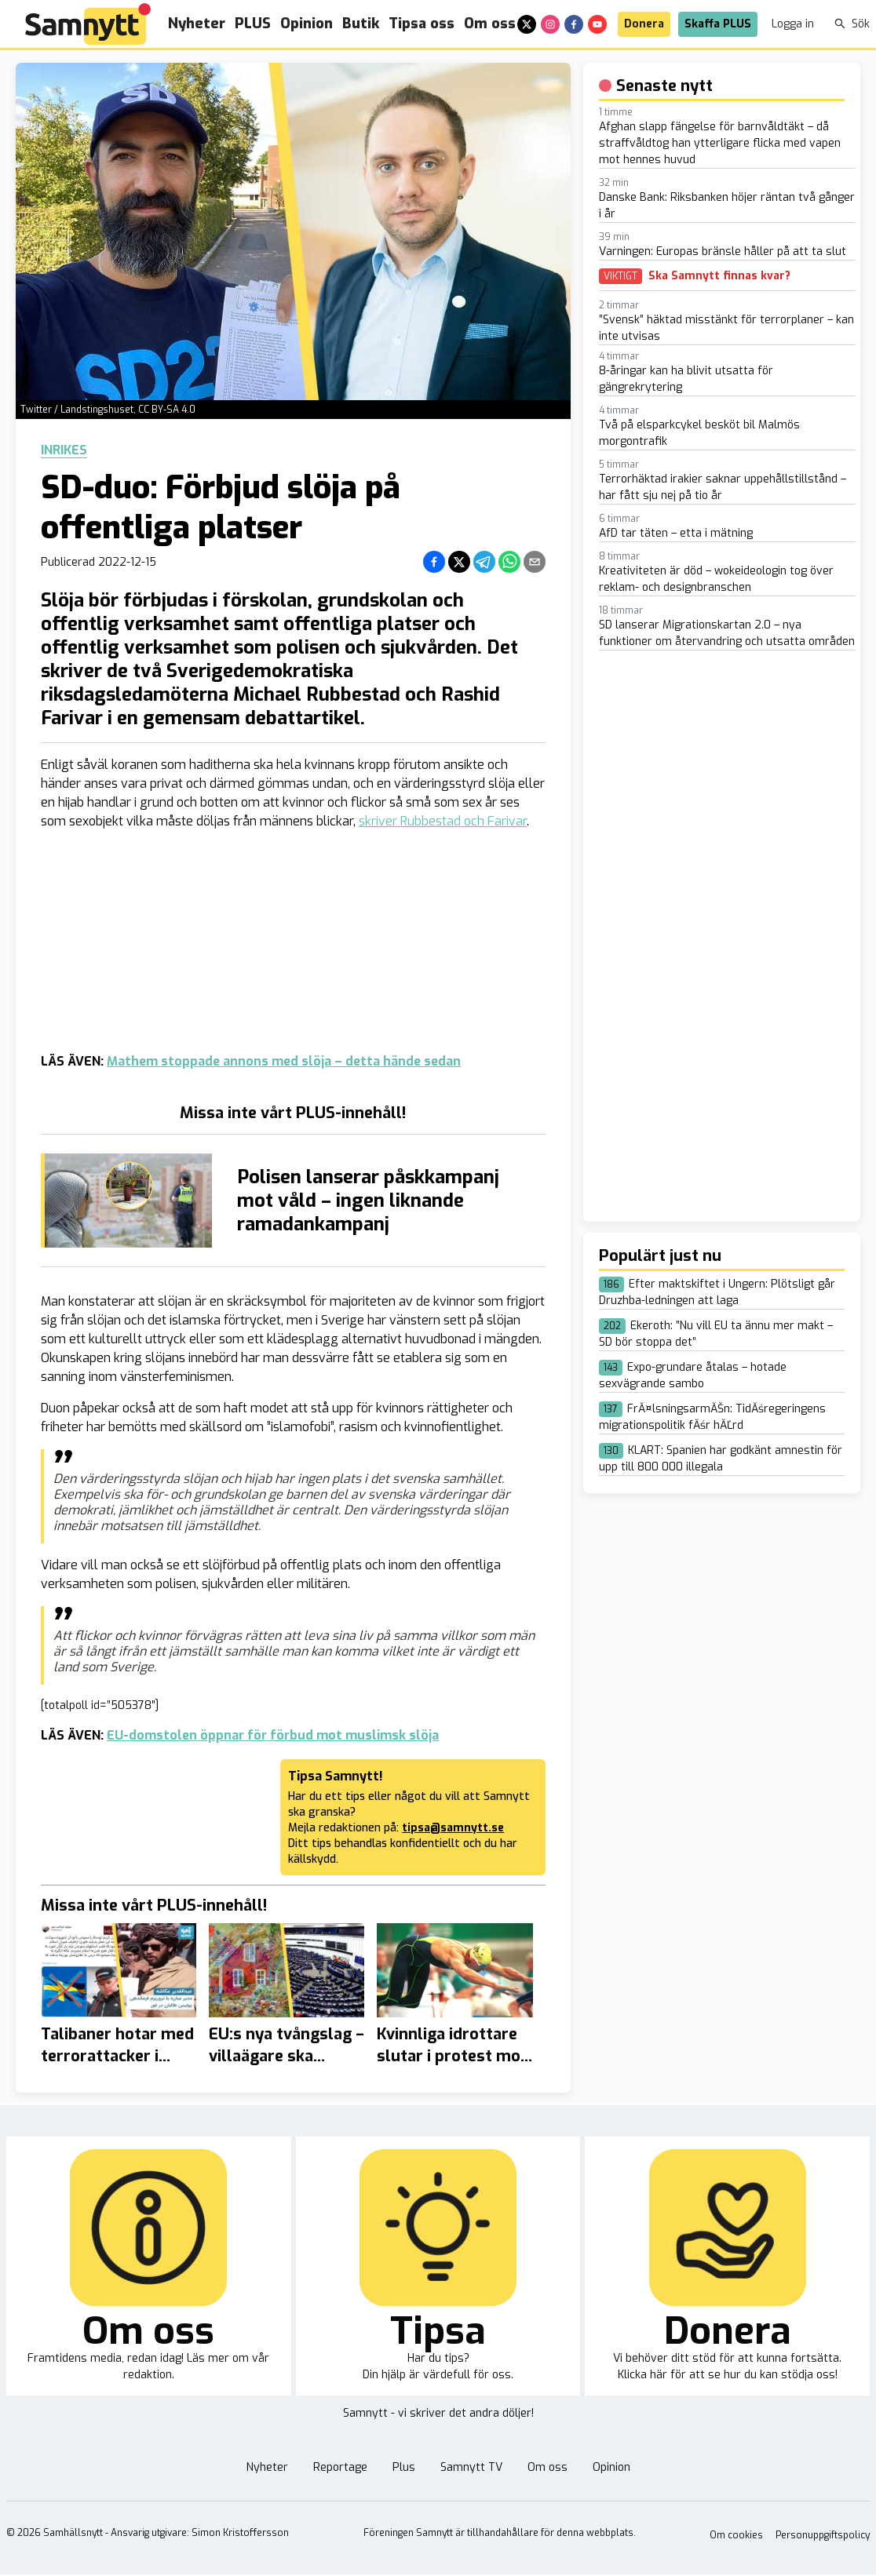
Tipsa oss (421, 23)
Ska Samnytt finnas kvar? (719, 276)
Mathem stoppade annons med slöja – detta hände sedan (284, 1061)
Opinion (306, 23)
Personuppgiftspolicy (823, 2535)
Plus (403, 2467)
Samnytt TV (471, 2467)
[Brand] (88, 24)
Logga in (793, 23)
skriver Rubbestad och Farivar (443, 821)
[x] (526, 24)
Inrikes (64, 450)
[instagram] (550, 24)
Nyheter (196, 23)
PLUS (253, 23)
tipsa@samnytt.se (453, 1827)
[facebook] (573, 24)
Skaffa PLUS (717, 23)
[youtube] (597, 24)
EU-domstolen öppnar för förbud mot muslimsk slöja (273, 1735)
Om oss (490, 23)
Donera (644, 23)
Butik (360, 23)
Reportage (340, 2467)
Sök (852, 23)
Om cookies (736, 2535)
